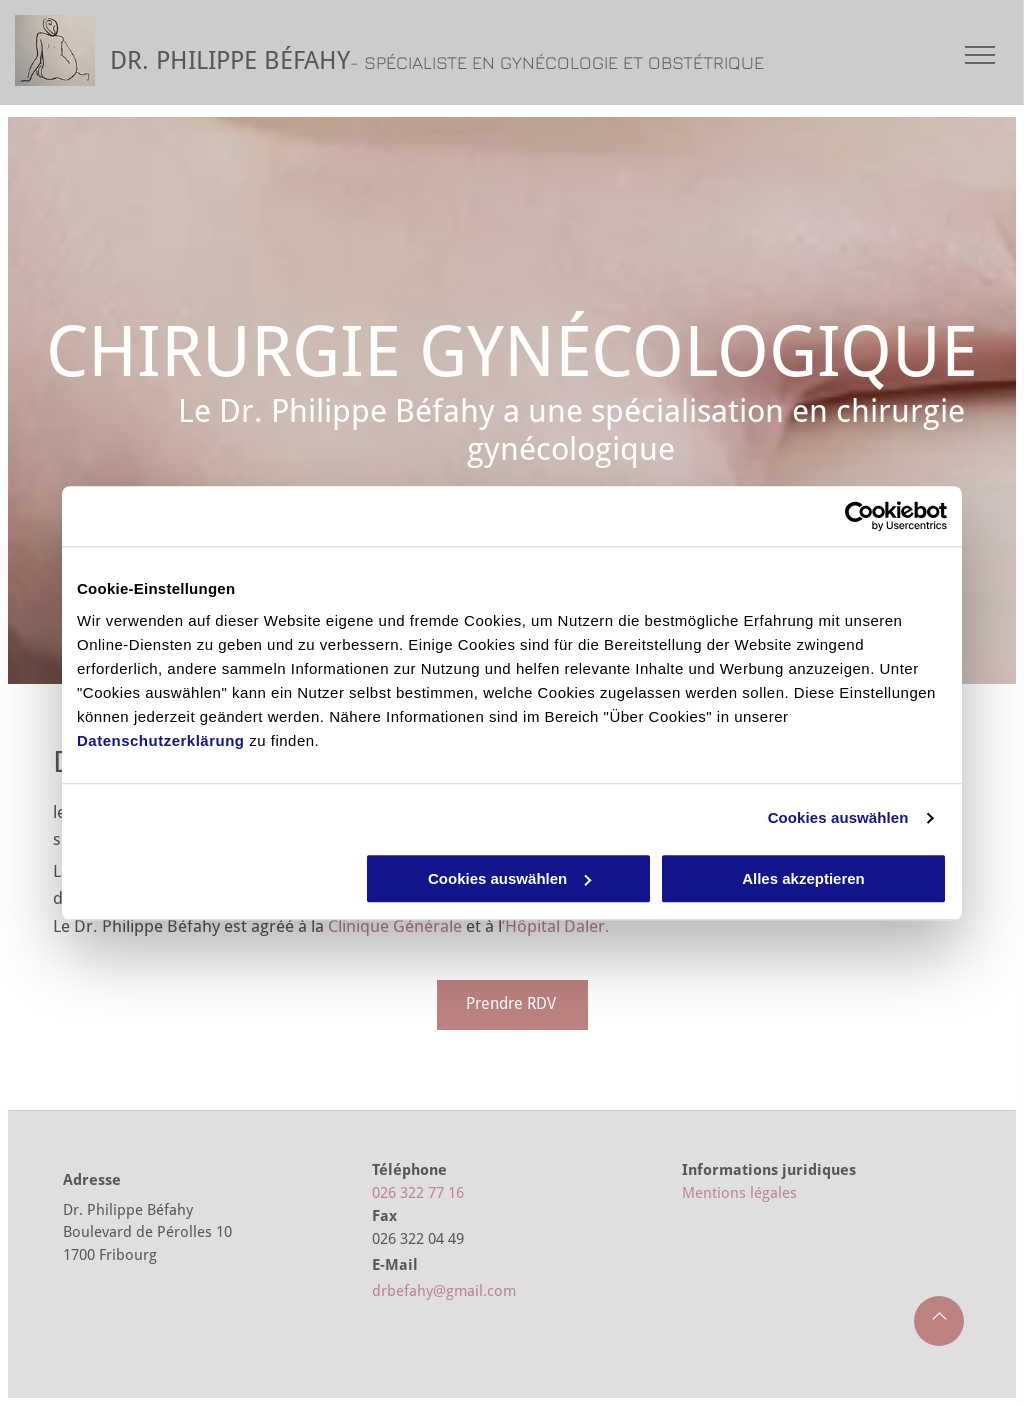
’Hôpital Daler (553, 926)
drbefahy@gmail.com (444, 1291)
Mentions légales (739, 1193)
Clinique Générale (395, 926)
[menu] (980, 55)
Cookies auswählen (838, 817)
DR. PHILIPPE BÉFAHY (230, 60)
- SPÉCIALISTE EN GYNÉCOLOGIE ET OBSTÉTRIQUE (557, 62)
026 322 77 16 (418, 1193)
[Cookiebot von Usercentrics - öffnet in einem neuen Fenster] (859, 516)
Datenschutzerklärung (161, 740)
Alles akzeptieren (803, 878)
